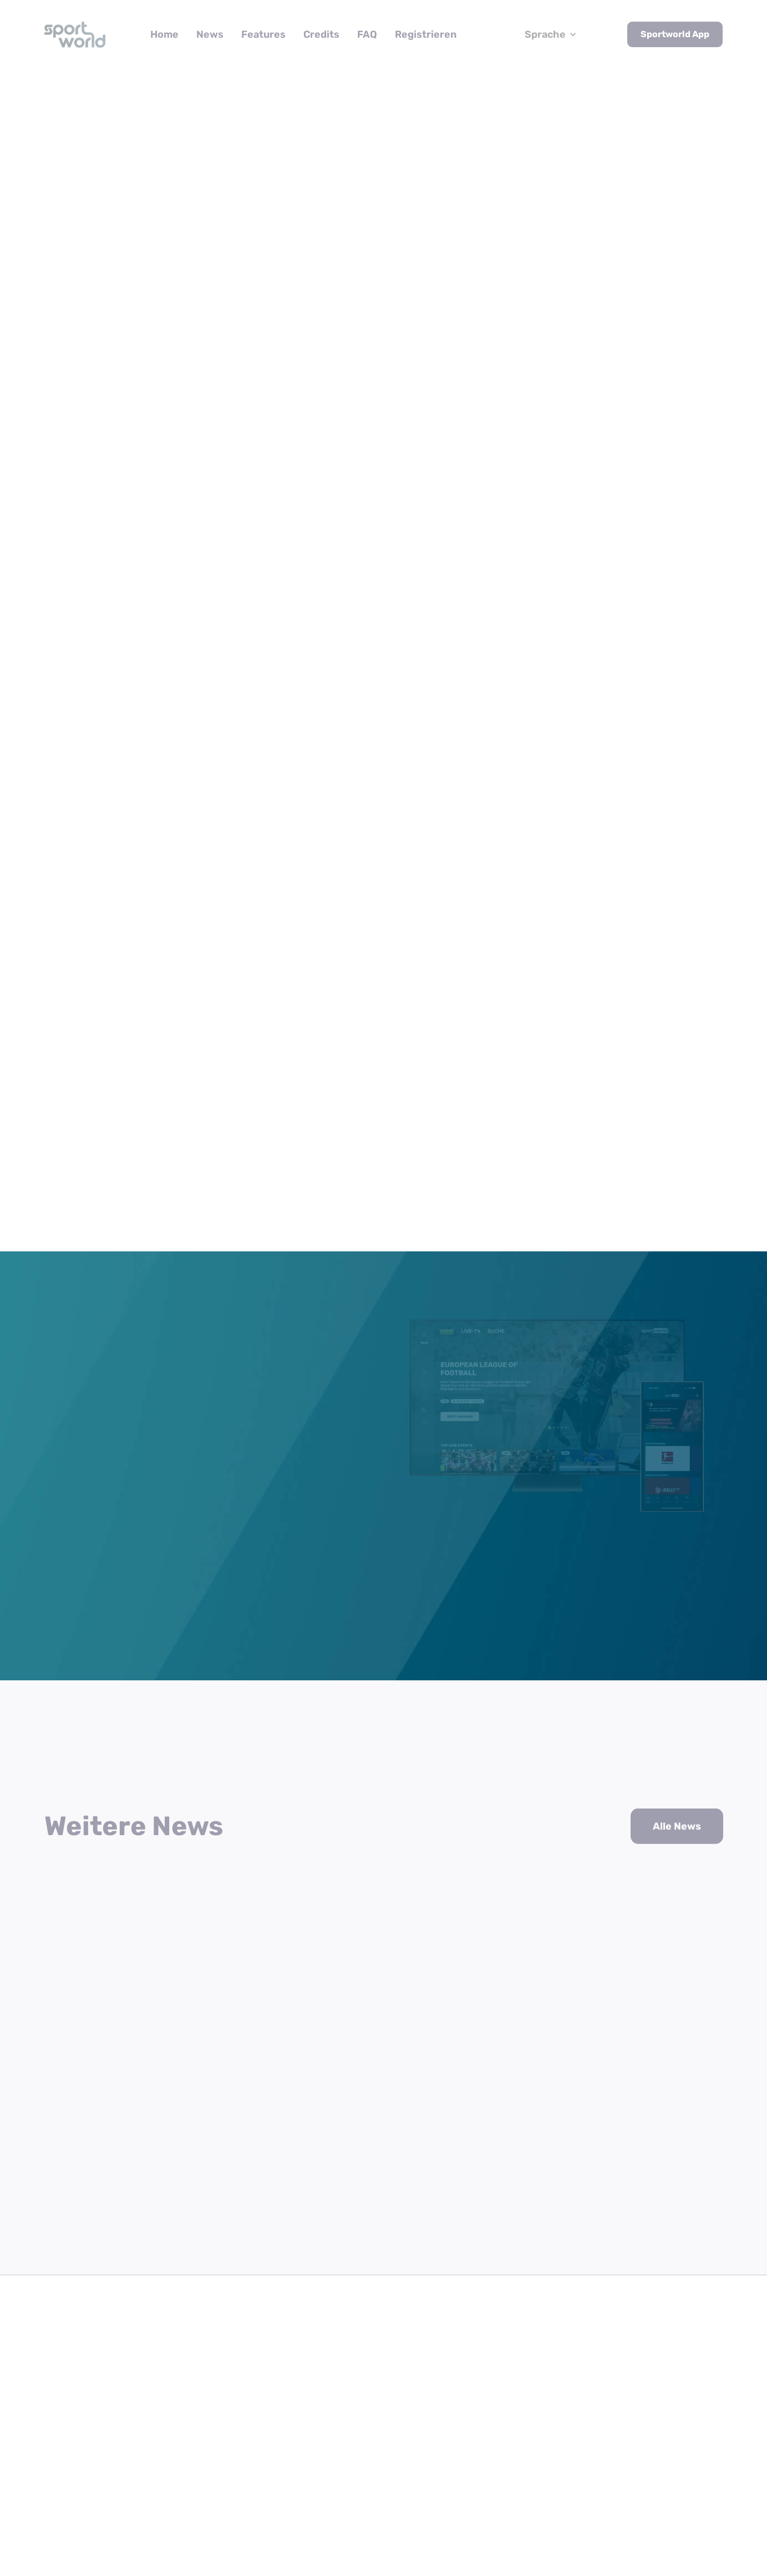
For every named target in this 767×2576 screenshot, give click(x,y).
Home (164, 34)
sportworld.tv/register (459, 805)
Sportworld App (675, 34)
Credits (321, 34)
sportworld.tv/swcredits (431, 826)
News (210, 34)
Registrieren (425, 34)
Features (263, 34)
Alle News (677, 1806)
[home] (74, 34)
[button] (551, 35)
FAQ (367, 34)
